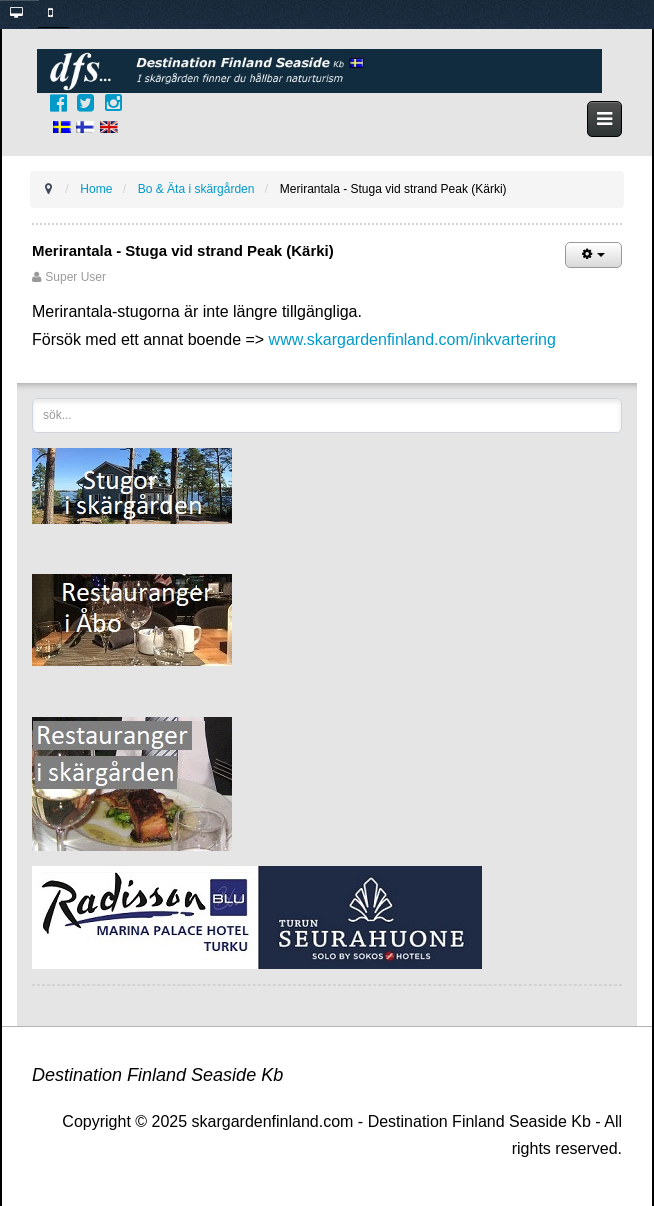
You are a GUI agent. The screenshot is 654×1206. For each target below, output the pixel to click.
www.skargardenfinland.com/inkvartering (412, 339)
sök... (32, 398)
